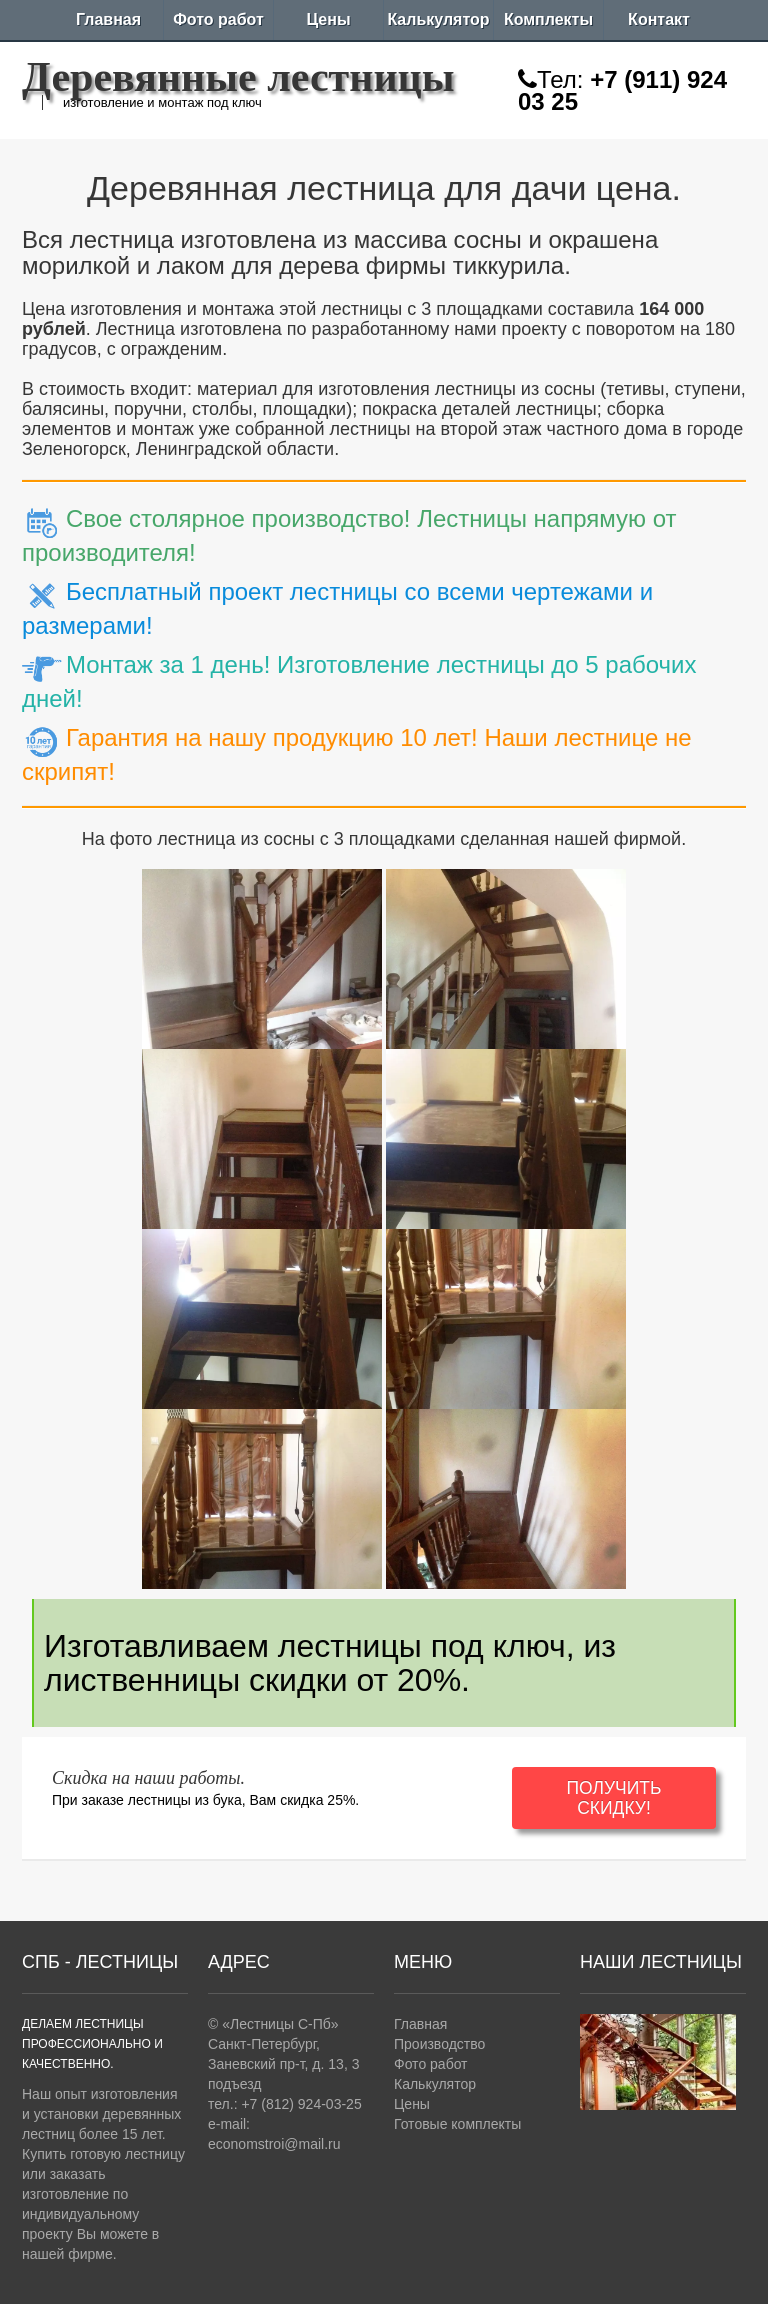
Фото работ (218, 19)
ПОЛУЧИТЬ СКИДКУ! (613, 1798)
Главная (108, 19)
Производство (439, 2044)
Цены (328, 19)
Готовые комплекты (457, 2124)
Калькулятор (438, 19)
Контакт (659, 19)
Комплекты (548, 19)
